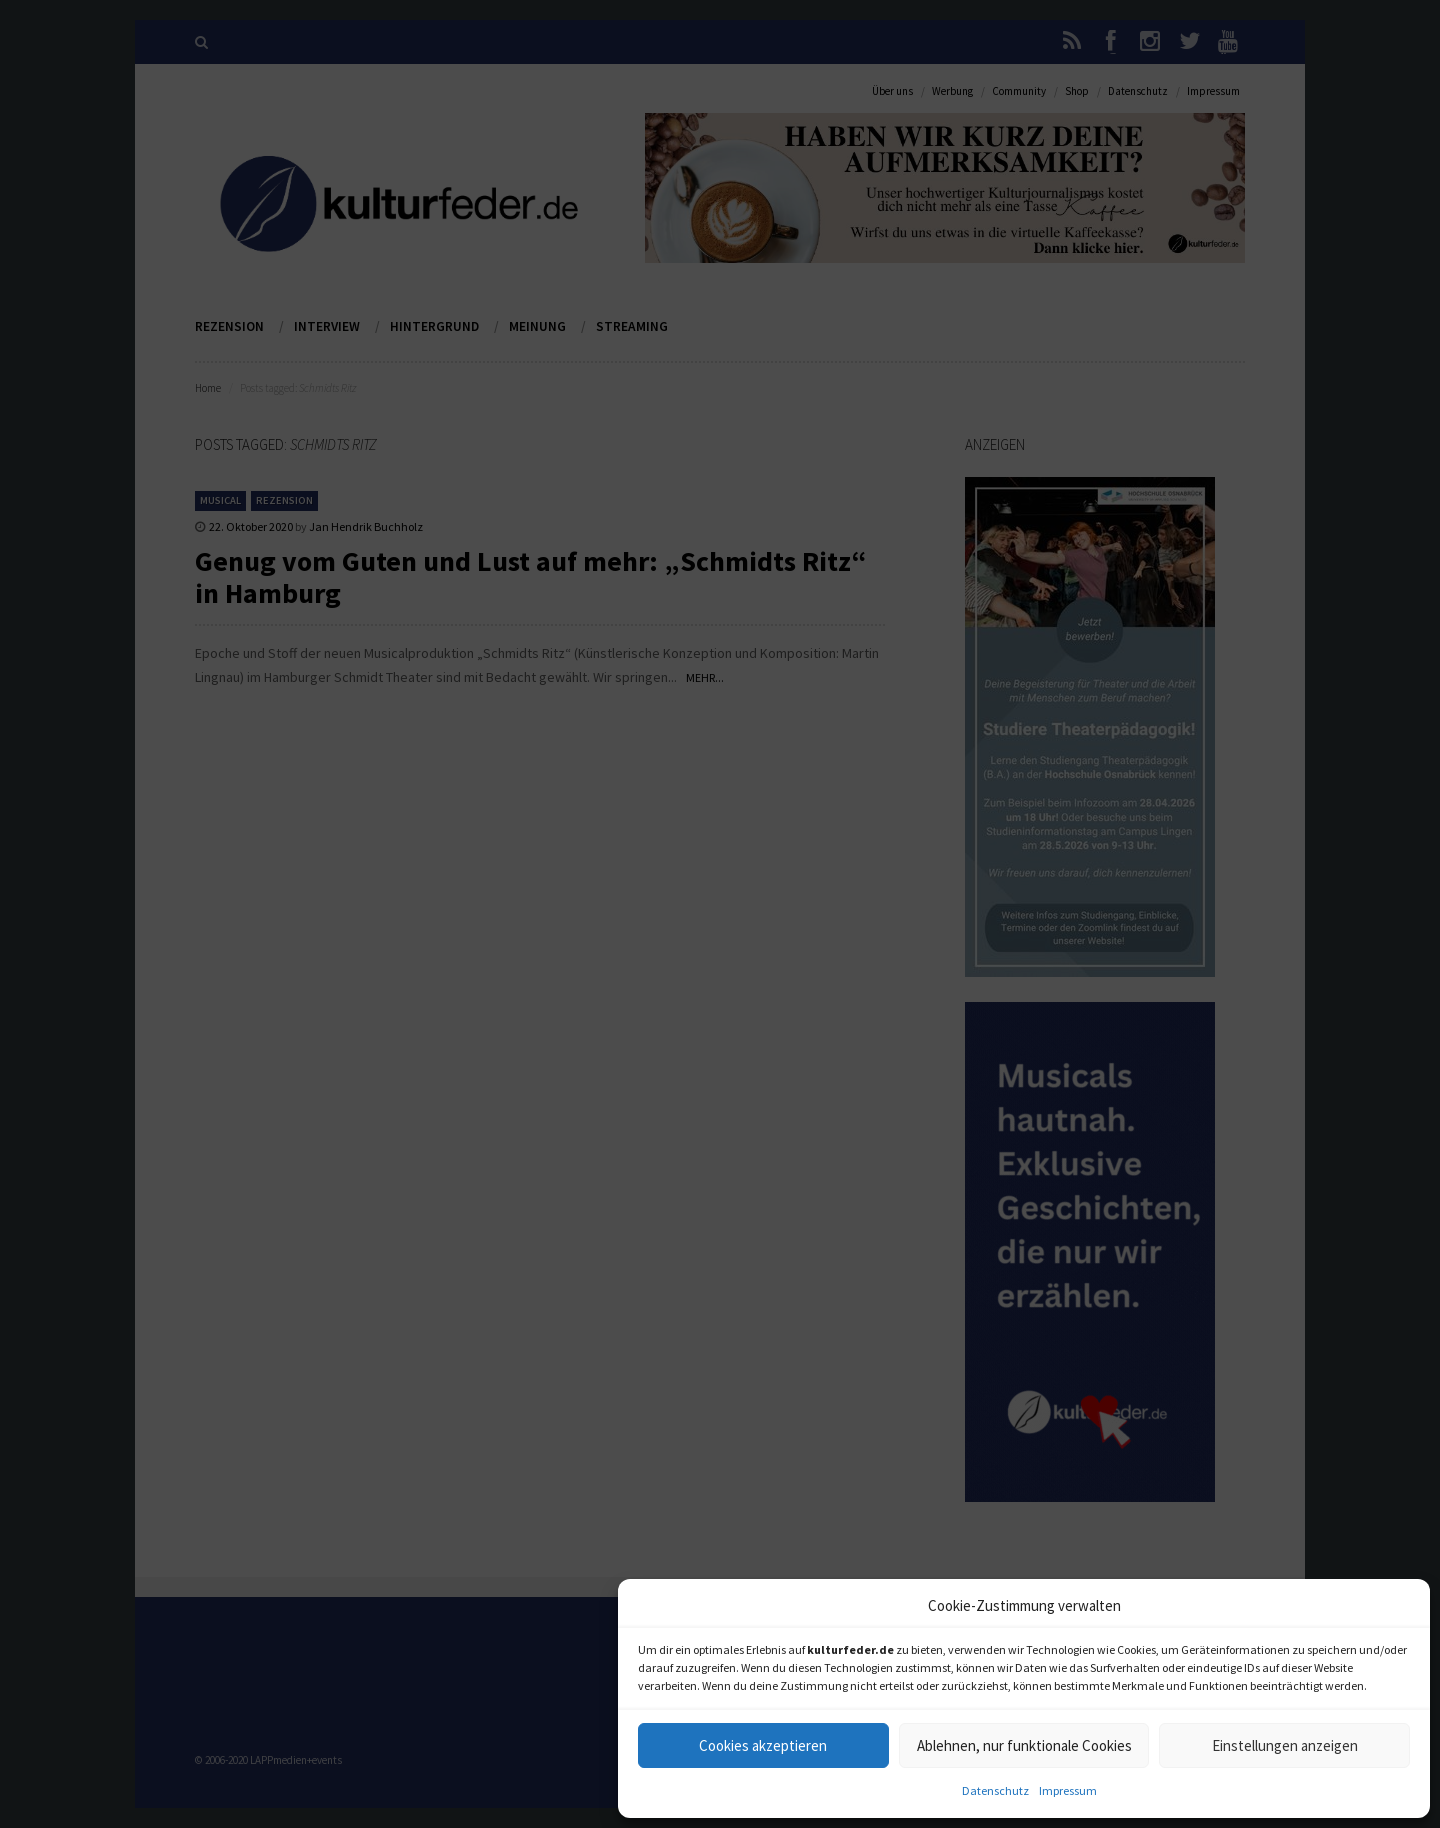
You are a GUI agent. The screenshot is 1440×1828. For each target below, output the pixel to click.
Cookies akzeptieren (763, 1745)
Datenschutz (995, 1790)
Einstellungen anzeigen (1285, 1745)
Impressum (1068, 1790)
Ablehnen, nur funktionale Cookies (1024, 1745)
